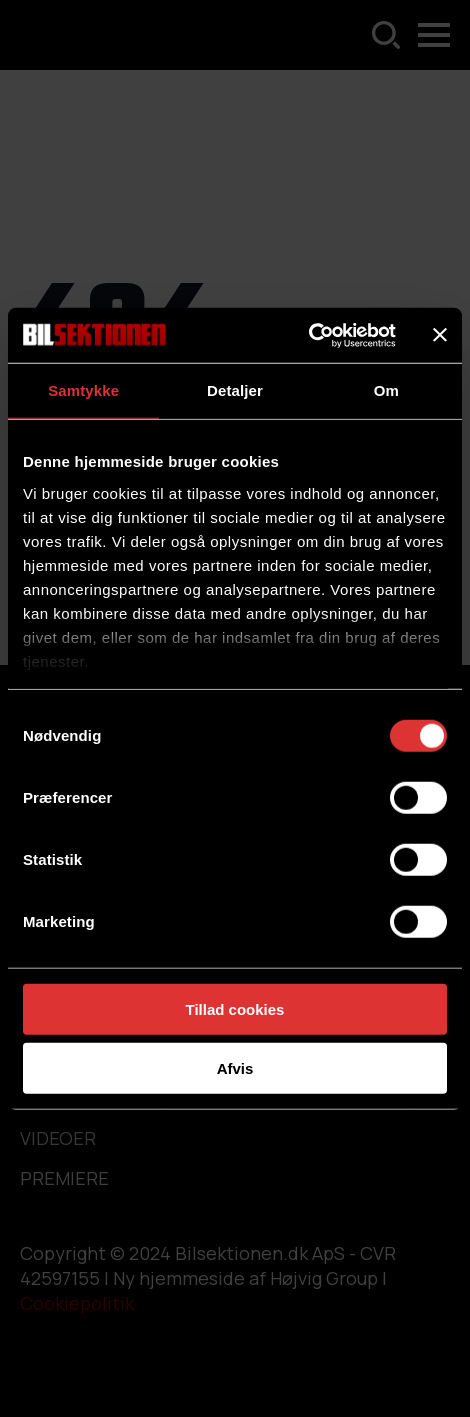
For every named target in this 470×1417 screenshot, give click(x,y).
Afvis (235, 1068)
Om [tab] (386, 390)
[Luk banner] (440, 335)
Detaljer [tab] (235, 390)
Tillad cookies (235, 1009)
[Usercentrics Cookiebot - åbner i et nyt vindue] (308, 335)
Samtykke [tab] (83, 390)
